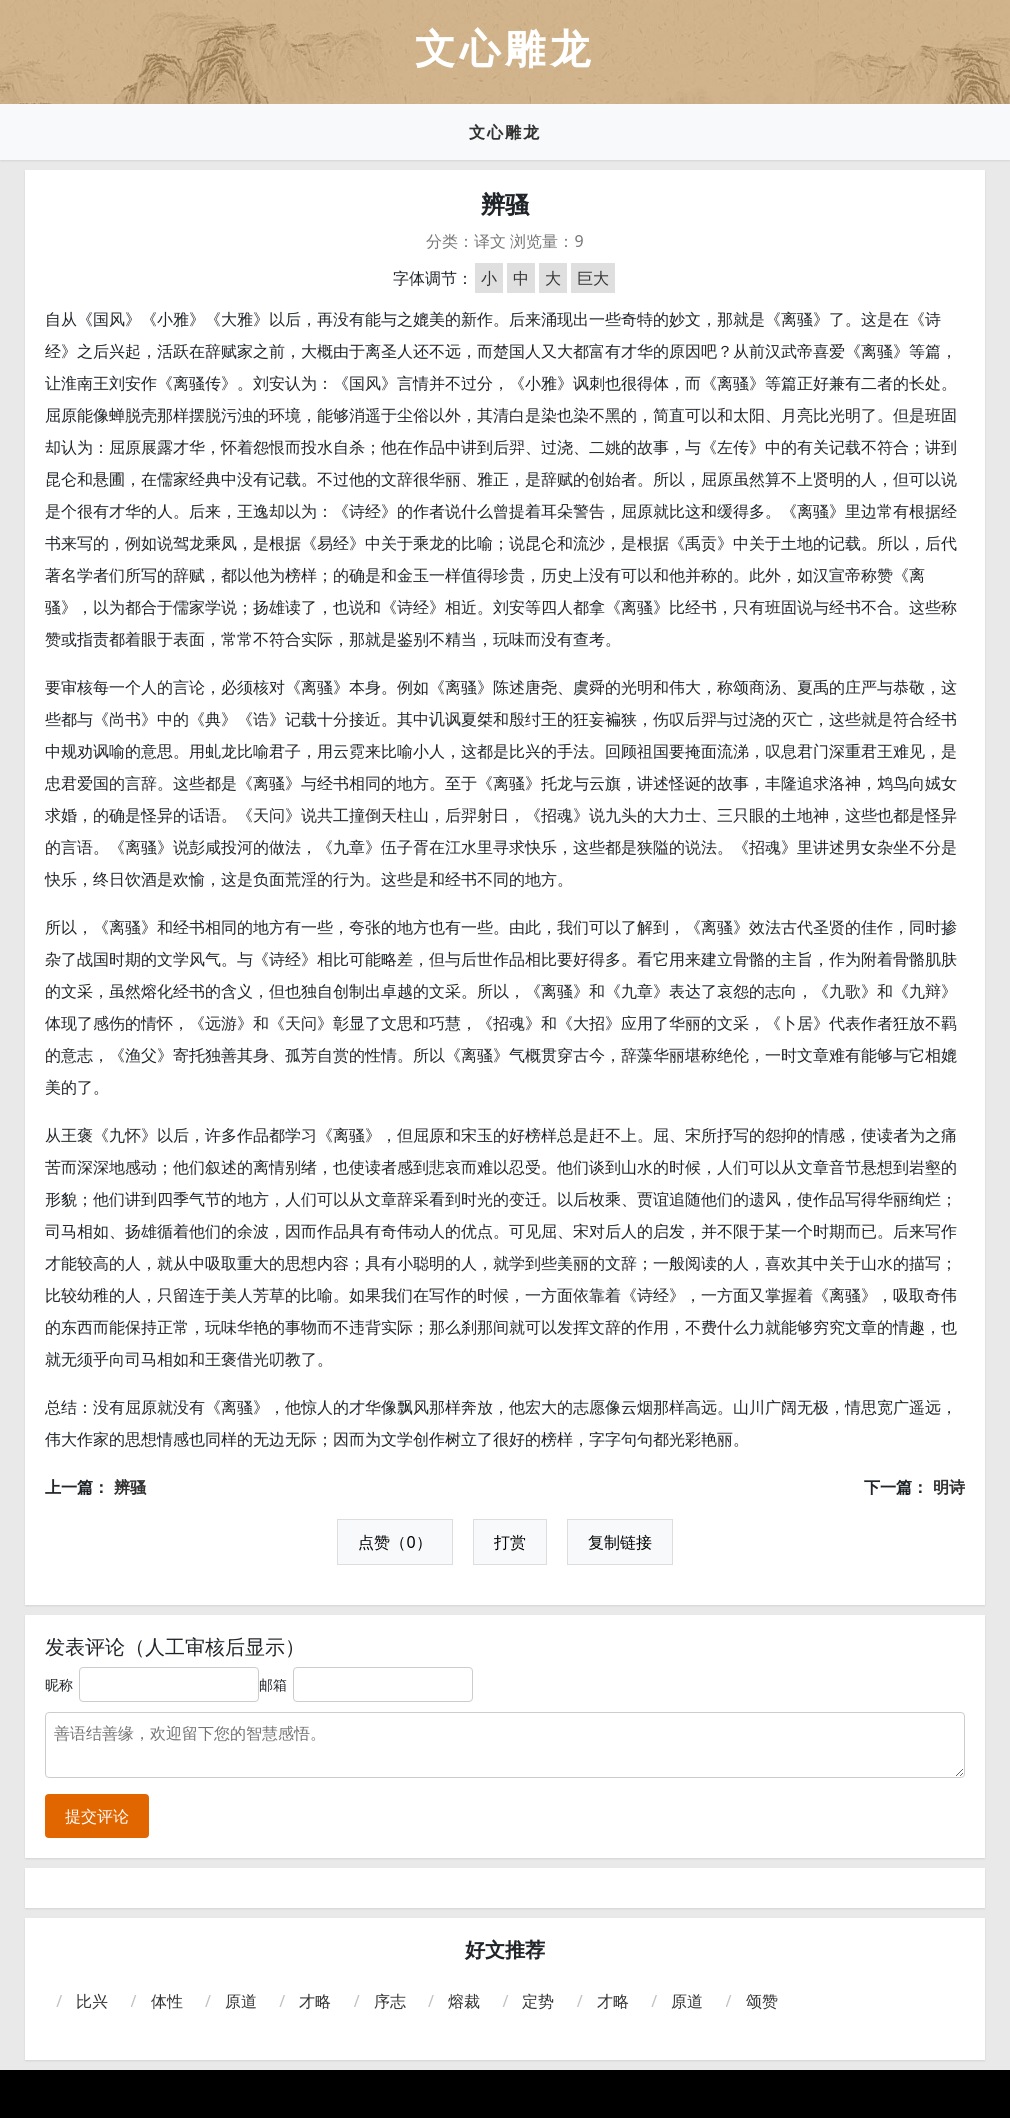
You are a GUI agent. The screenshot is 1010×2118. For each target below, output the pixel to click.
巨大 (593, 278)
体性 (167, 2001)
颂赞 (762, 2001)
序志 (390, 2001)
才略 (315, 2001)
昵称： (66, 1684)
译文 (490, 241)
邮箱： (280, 1684)
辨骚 (130, 1487)
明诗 (949, 1487)
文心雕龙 (505, 132)
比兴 (92, 2001)
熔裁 (464, 2001)
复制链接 (620, 1542)
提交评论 (97, 1816)
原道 (241, 2001)
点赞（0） (394, 1542)
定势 (538, 2001)
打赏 (510, 1542)
